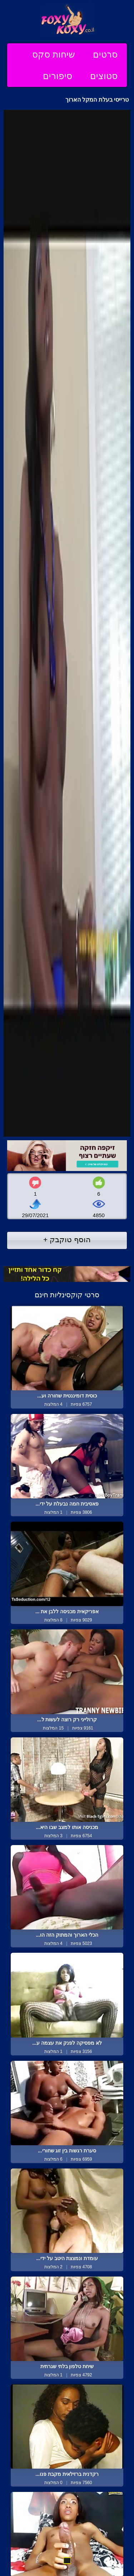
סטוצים (104, 76)
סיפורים (57, 76)
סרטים (105, 54)
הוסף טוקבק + (67, 1239)
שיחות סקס (53, 54)
